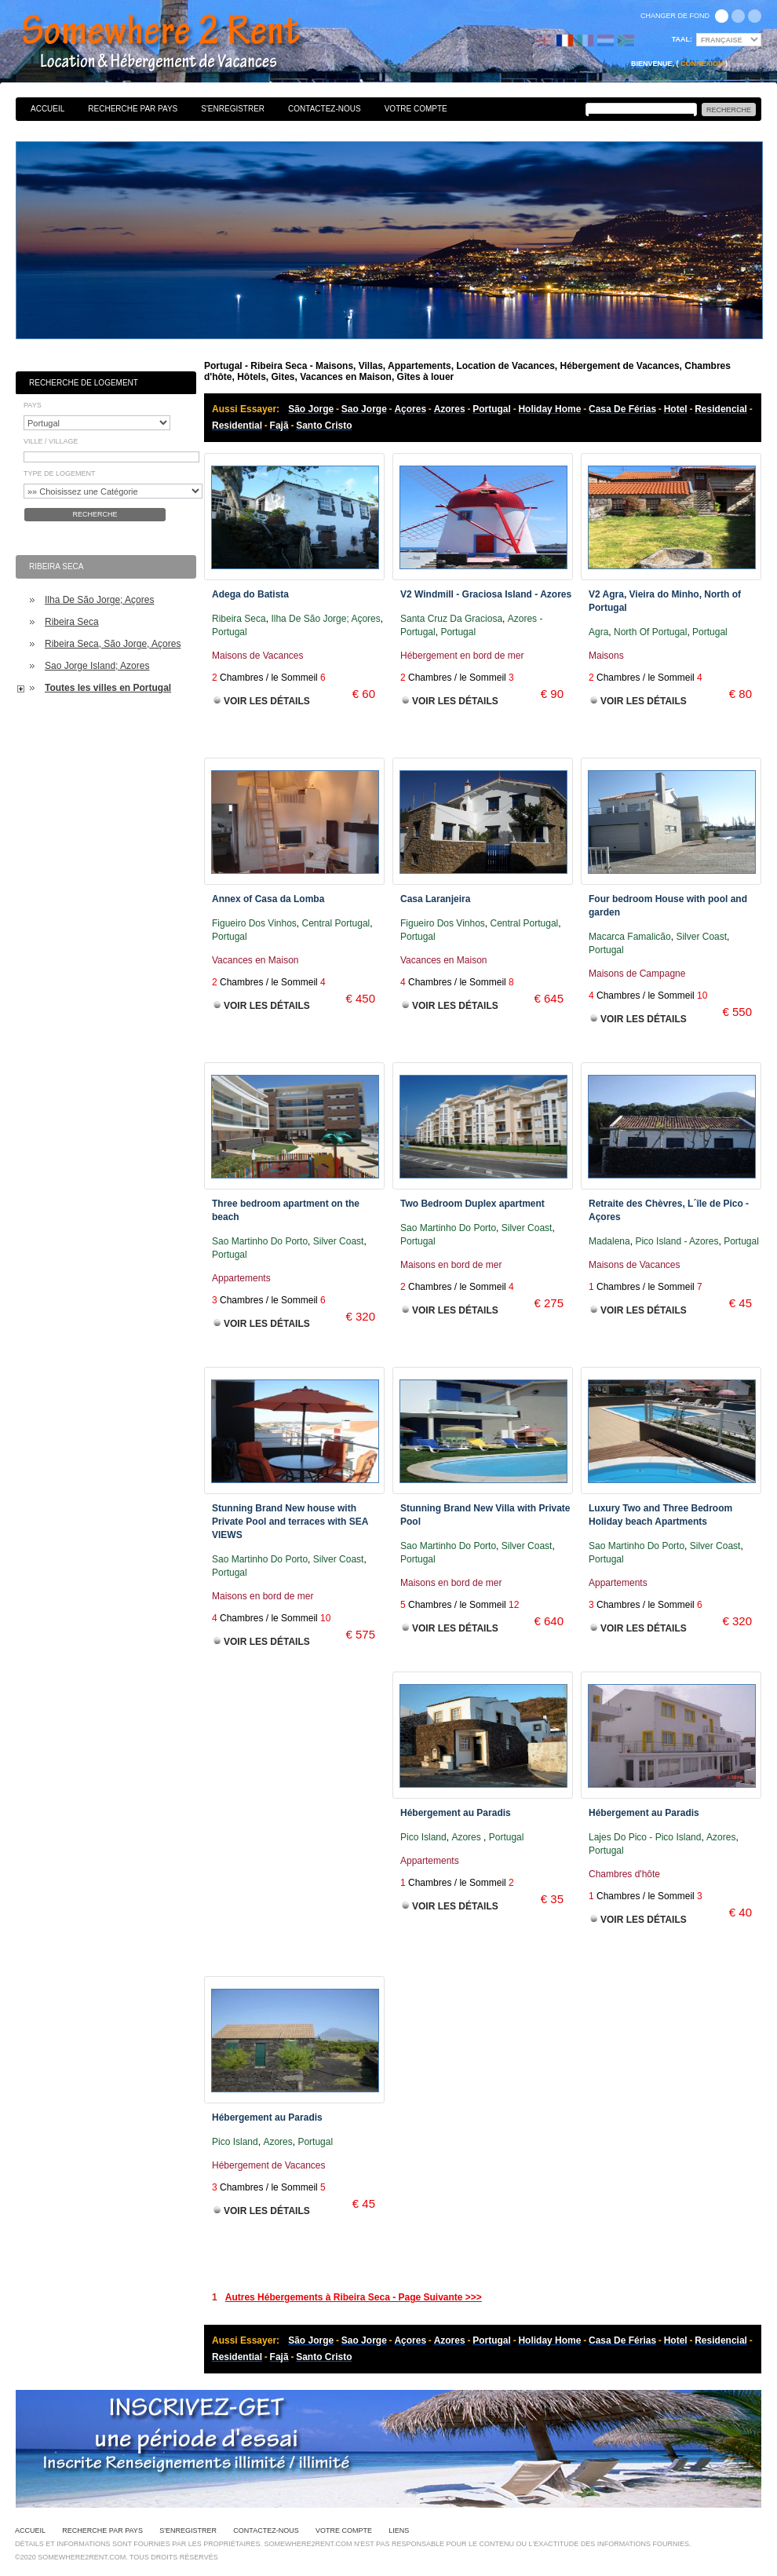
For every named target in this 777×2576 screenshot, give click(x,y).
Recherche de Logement (83, 382)
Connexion (702, 64)
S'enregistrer (232, 108)
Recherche (94, 514)
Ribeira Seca (72, 621)
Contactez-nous (324, 108)
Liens (398, 2530)
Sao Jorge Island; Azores (97, 665)
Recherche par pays (132, 108)
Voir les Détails (267, 701)
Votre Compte (416, 108)
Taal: (682, 39)
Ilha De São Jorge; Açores (99, 599)
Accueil (47, 108)
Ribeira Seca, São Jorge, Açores (113, 643)
